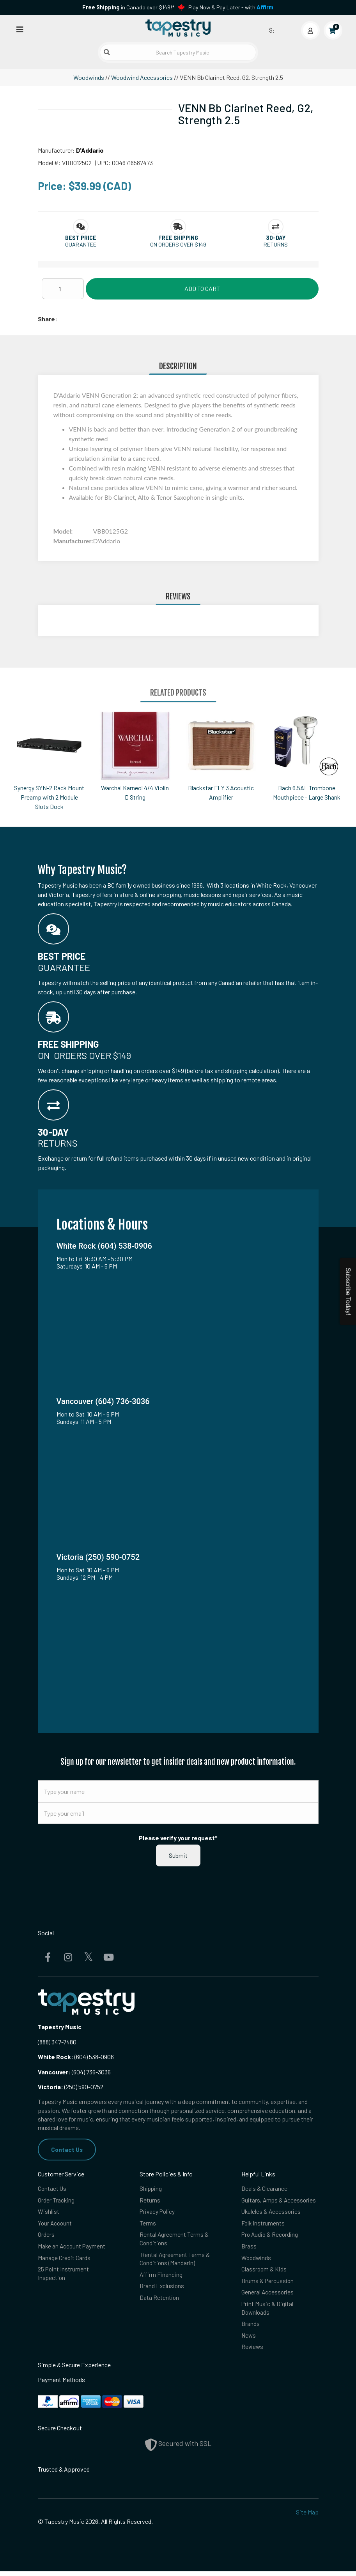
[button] (80, 237)
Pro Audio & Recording (270, 2236)
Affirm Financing (161, 2277)
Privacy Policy (158, 2212)
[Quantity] (63, 288)
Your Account (55, 2224)
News (249, 2339)
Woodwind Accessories (142, 77)
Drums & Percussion (267, 2283)
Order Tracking (56, 2200)
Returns (150, 2200)
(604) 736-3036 (74, 2072)
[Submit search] (107, 52)
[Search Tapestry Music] (178, 52)
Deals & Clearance (264, 2189)
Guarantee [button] (80, 244)
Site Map (307, 2517)
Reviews (252, 2351)
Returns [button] (276, 244)
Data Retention (159, 2301)
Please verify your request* (178, 1837)
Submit (178, 1855)
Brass (249, 2248)
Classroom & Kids (264, 2271)
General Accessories (267, 2295)
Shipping (151, 2189)
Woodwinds (88, 77)
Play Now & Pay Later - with (230, 7)
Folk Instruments (263, 2224)
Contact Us (67, 2149)
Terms (148, 2224)
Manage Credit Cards (64, 2260)
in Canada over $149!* (128, 7)
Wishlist (48, 2212)
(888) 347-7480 (57, 2042)
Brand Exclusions (162, 2289)
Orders (46, 2236)
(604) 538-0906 (76, 2056)
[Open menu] (20, 29)
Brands (250, 2327)
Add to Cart (202, 288)
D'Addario (90, 150)
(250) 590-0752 (70, 2086)
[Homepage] (178, 28)
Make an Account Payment (72, 2248)
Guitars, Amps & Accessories (279, 2200)
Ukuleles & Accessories (271, 2212)
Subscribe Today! (348, 1291)
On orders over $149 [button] (178, 244)
